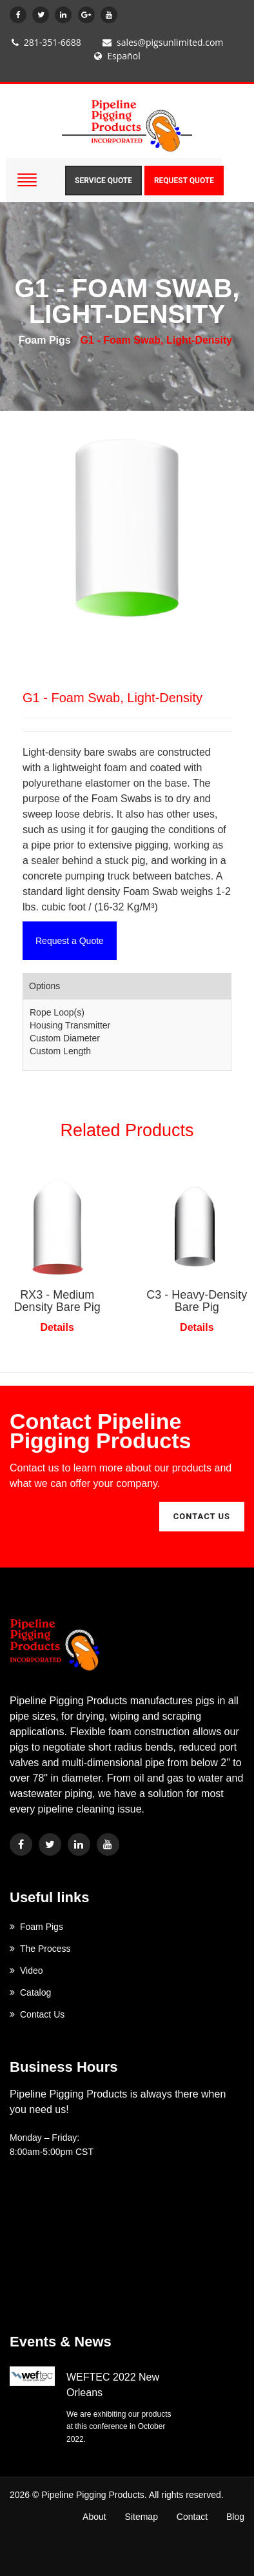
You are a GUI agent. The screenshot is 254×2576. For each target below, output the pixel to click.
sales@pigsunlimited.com (163, 42)
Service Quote (103, 180)
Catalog (30, 1992)
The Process (40, 1948)
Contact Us (37, 2014)
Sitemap (141, 2517)
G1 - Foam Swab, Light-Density (157, 340)
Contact (192, 2517)
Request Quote (184, 180)
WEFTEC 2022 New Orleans (112, 2385)
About (94, 2517)
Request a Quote (69, 941)
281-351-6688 (46, 42)
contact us (201, 1516)
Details (56, 1327)
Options (44, 986)
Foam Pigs (45, 340)
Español (117, 56)
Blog (235, 2517)
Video (26, 1970)
